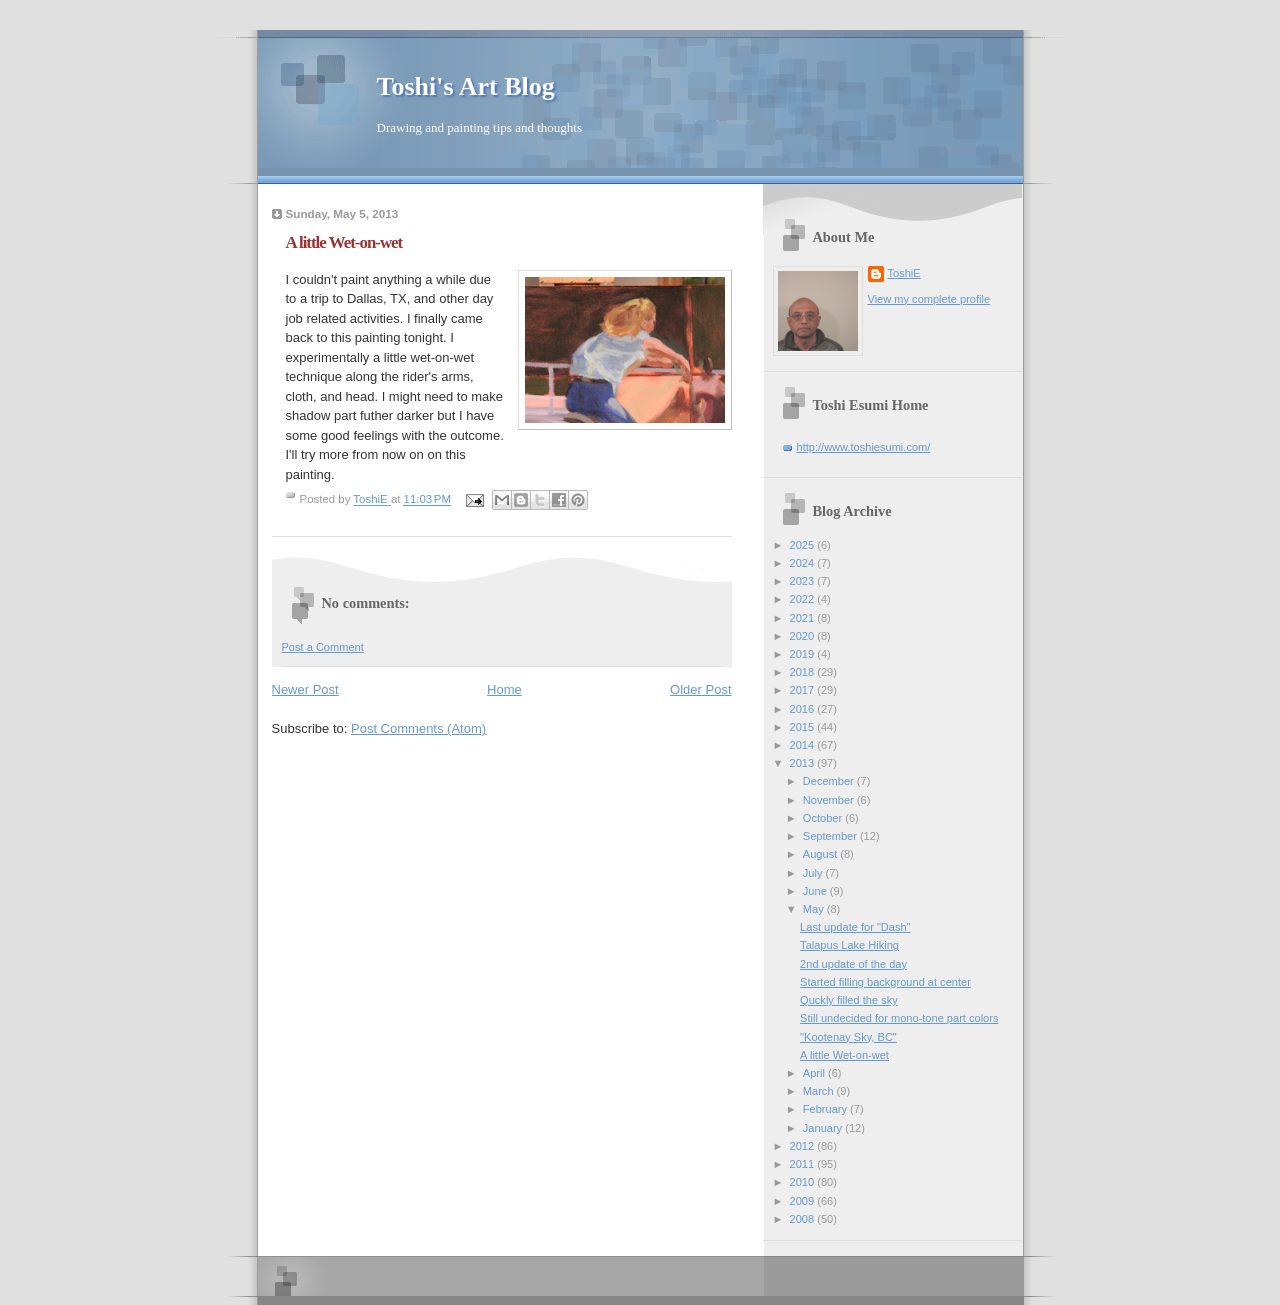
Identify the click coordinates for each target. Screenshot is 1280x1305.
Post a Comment (323, 647)
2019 (804, 654)
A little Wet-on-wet (844, 1055)
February (826, 1109)
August (821, 854)
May (815, 909)
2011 (804, 1164)
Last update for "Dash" (855, 927)
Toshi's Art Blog (466, 86)
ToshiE (904, 273)
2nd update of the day (853, 964)
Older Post (700, 689)
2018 (804, 672)
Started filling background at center (885, 982)
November (830, 800)
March (820, 1091)
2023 (804, 581)
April (815, 1073)
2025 (804, 545)
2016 (804, 709)
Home (504, 689)
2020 (804, 636)
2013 (804, 763)
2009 (804, 1201)
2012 (804, 1146)
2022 (804, 599)
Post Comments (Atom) (418, 728)
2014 (804, 745)
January (824, 1128)
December (830, 781)
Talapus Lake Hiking (849, 945)
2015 (804, 727)
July (814, 873)
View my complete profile (929, 299)
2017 (804, 690)
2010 (804, 1182)
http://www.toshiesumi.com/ (864, 447)
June (816, 891)
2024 (804, 563)
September (831, 836)
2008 (804, 1219)
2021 (804, 618)
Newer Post (305, 689)
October (824, 818)
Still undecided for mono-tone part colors (899, 1018)
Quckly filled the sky (849, 1000)
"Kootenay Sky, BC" (848, 1037)
